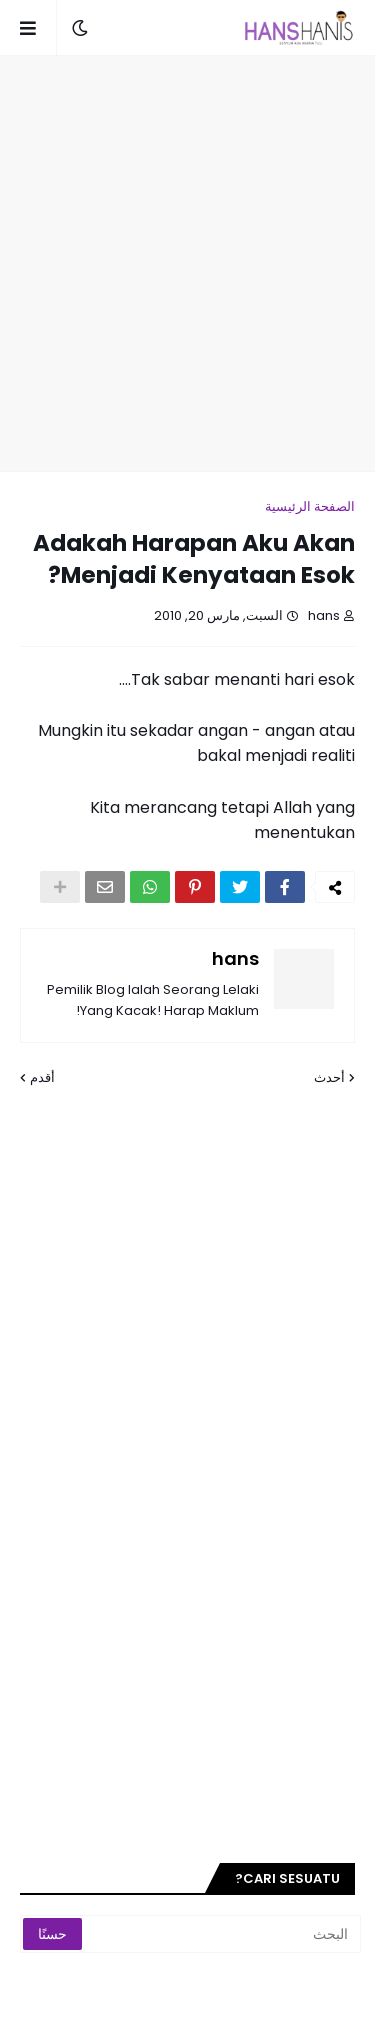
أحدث (329, 1077)
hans (235, 958)
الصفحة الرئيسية (310, 506)
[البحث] (224, 1934)
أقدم (42, 1077)
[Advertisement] (187, 263)
